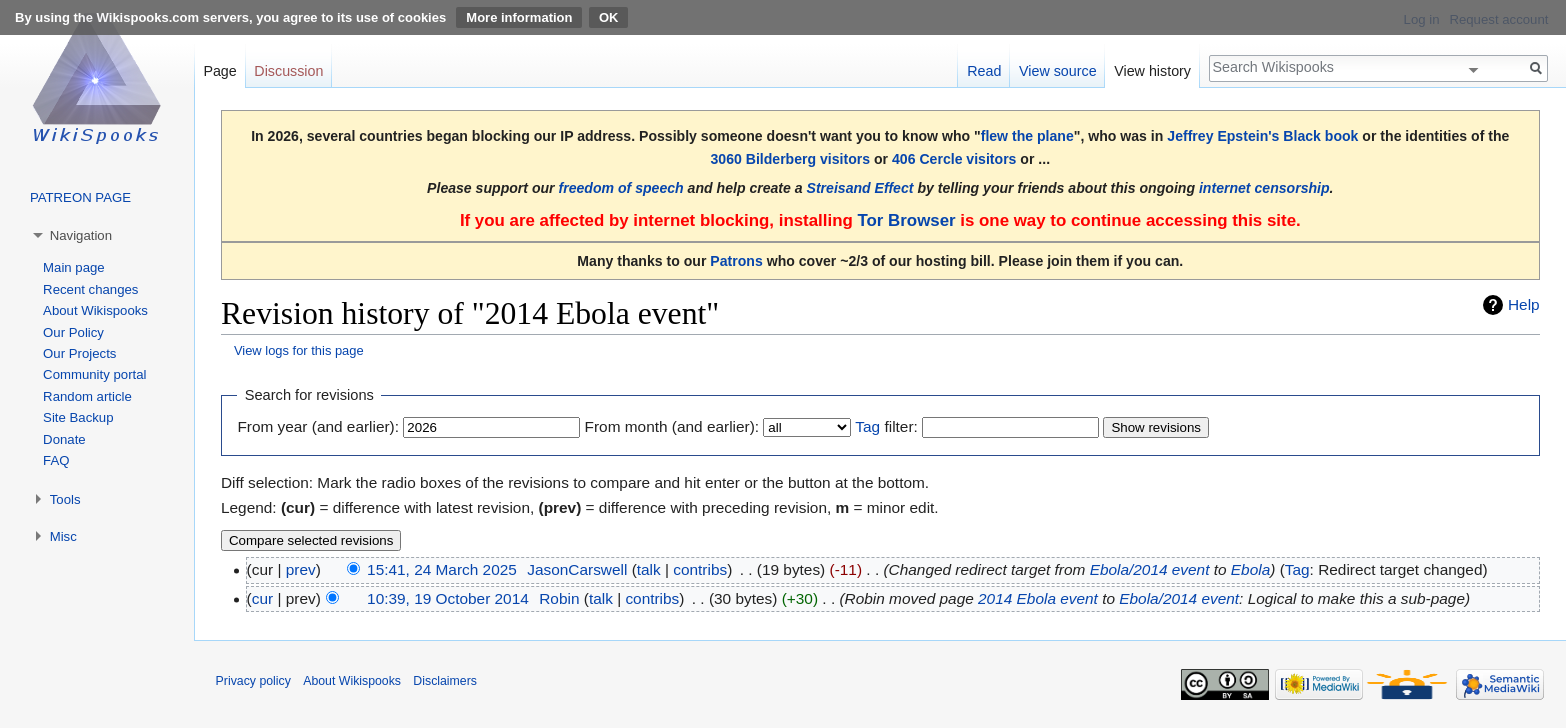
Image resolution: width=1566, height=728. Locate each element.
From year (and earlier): (318, 426)
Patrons (736, 261)
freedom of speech (621, 188)
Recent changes (90, 289)
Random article (87, 396)
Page (219, 71)
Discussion (288, 71)
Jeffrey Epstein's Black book (1262, 136)
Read (984, 71)
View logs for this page (299, 350)
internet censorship (1264, 188)
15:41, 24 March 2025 (442, 569)
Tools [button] (65, 499)
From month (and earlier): (672, 426)
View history (1152, 71)
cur (262, 598)
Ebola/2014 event (1150, 569)
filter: (886, 426)
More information (519, 17)
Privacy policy (253, 681)
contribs (700, 569)
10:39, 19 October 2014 (448, 598)
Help (1524, 304)
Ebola (1250, 569)
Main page (74, 267)
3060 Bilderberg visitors (790, 159)
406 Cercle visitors (954, 159)
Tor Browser (906, 220)
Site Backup (78, 417)
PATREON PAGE (80, 197)
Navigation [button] (81, 235)
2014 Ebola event (1038, 598)
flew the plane (1027, 136)
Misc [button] (63, 536)
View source (1058, 71)
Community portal (94, 374)
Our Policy (73, 332)
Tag (867, 426)
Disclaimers (445, 681)
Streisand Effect (860, 188)
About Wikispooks (95, 310)
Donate (64, 439)
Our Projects (79, 353)
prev (301, 569)
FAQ (56, 460)
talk (649, 569)
